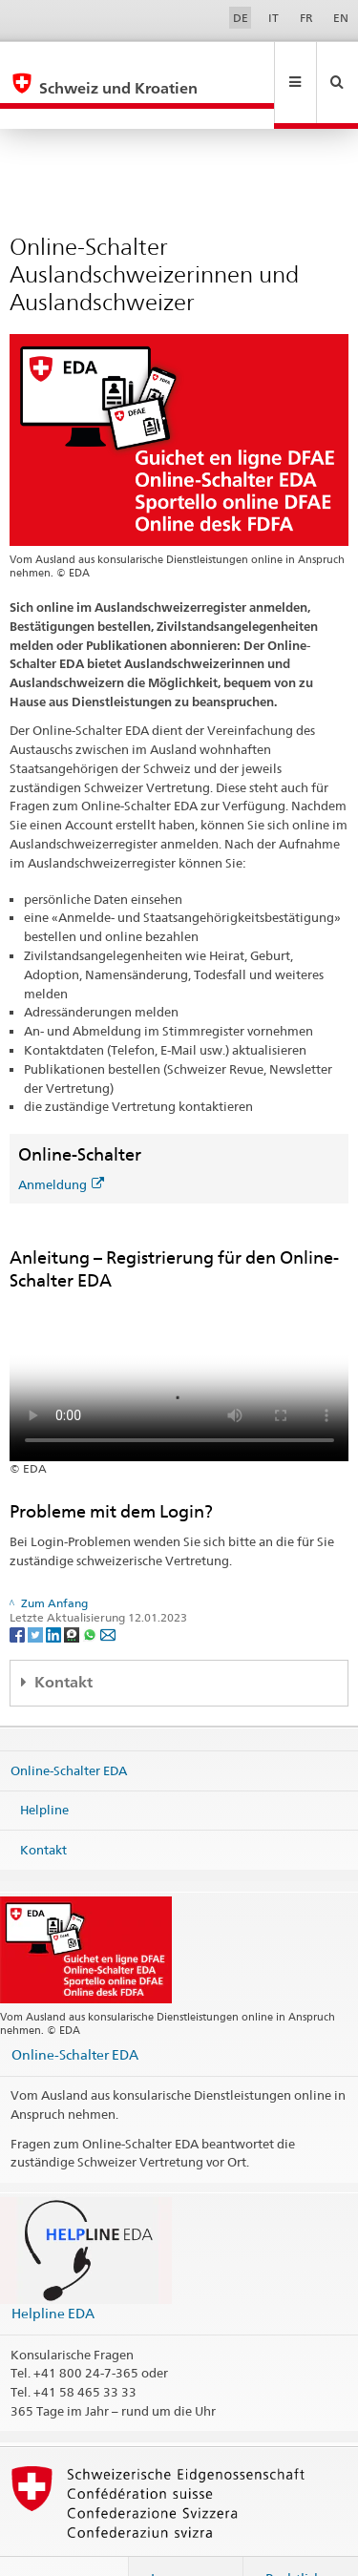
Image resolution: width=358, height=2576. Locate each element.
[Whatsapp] (91, 1592)
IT (273, 17)
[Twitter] (37, 1592)
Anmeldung (61, 1143)
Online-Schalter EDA (69, 1728)
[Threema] (73, 1592)
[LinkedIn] (55, 1592)
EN (340, 17)
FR (306, 17)
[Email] (108, 1592)
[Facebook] (19, 1592)
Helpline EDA (53, 2272)
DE (240, 17)
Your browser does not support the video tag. (179, 1335)
